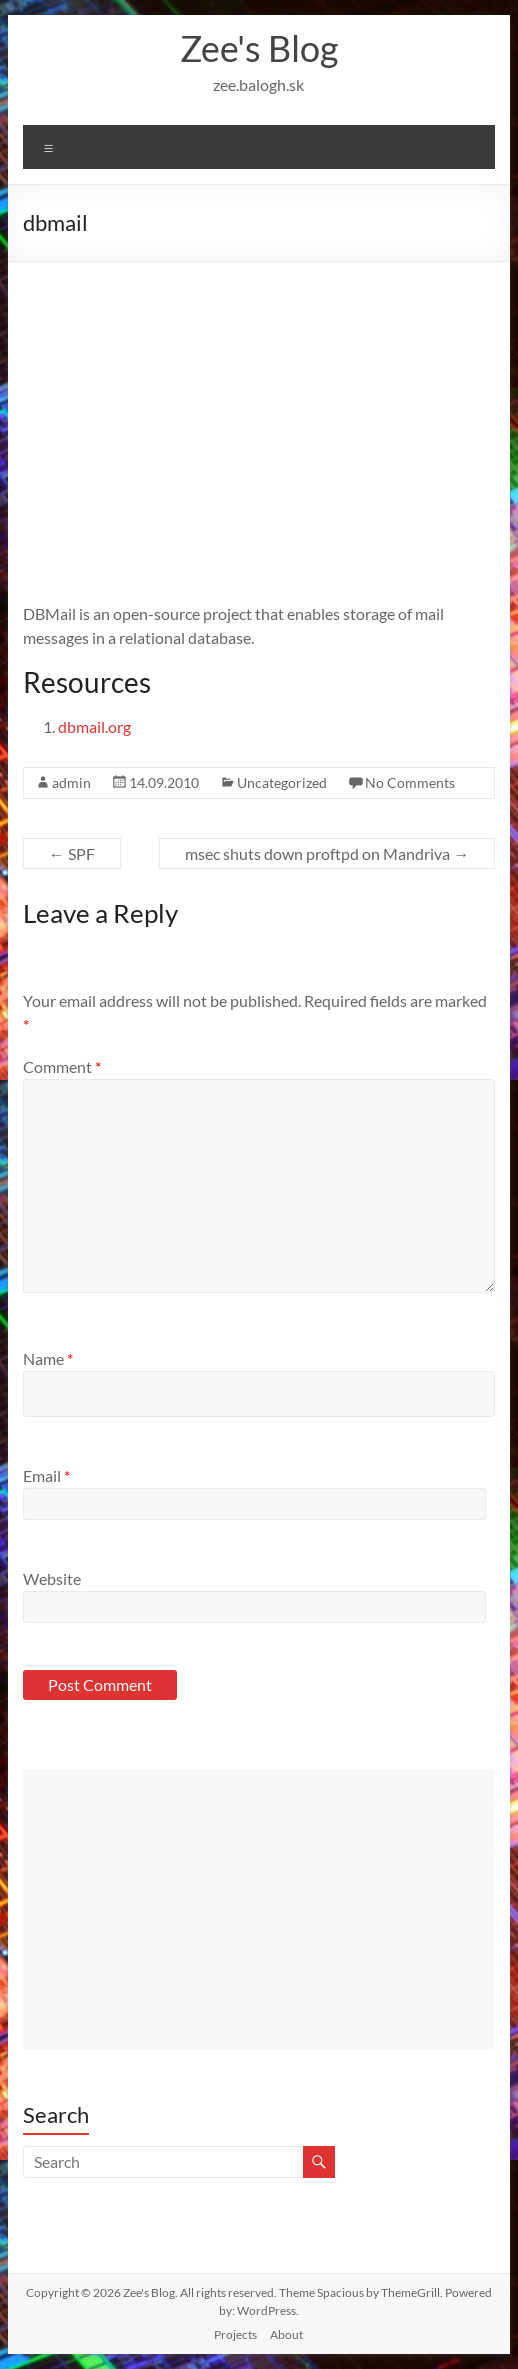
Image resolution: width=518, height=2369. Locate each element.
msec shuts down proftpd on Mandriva (327, 853)
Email (46, 1475)
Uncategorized (282, 782)
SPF (72, 853)
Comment (62, 1066)
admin (71, 782)
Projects (235, 2334)
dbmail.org (94, 726)
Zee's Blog (259, 48)
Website (52, 1578)
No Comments (410, 782)
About (286, 2334)
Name (48, 1358)
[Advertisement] (259, 412)
